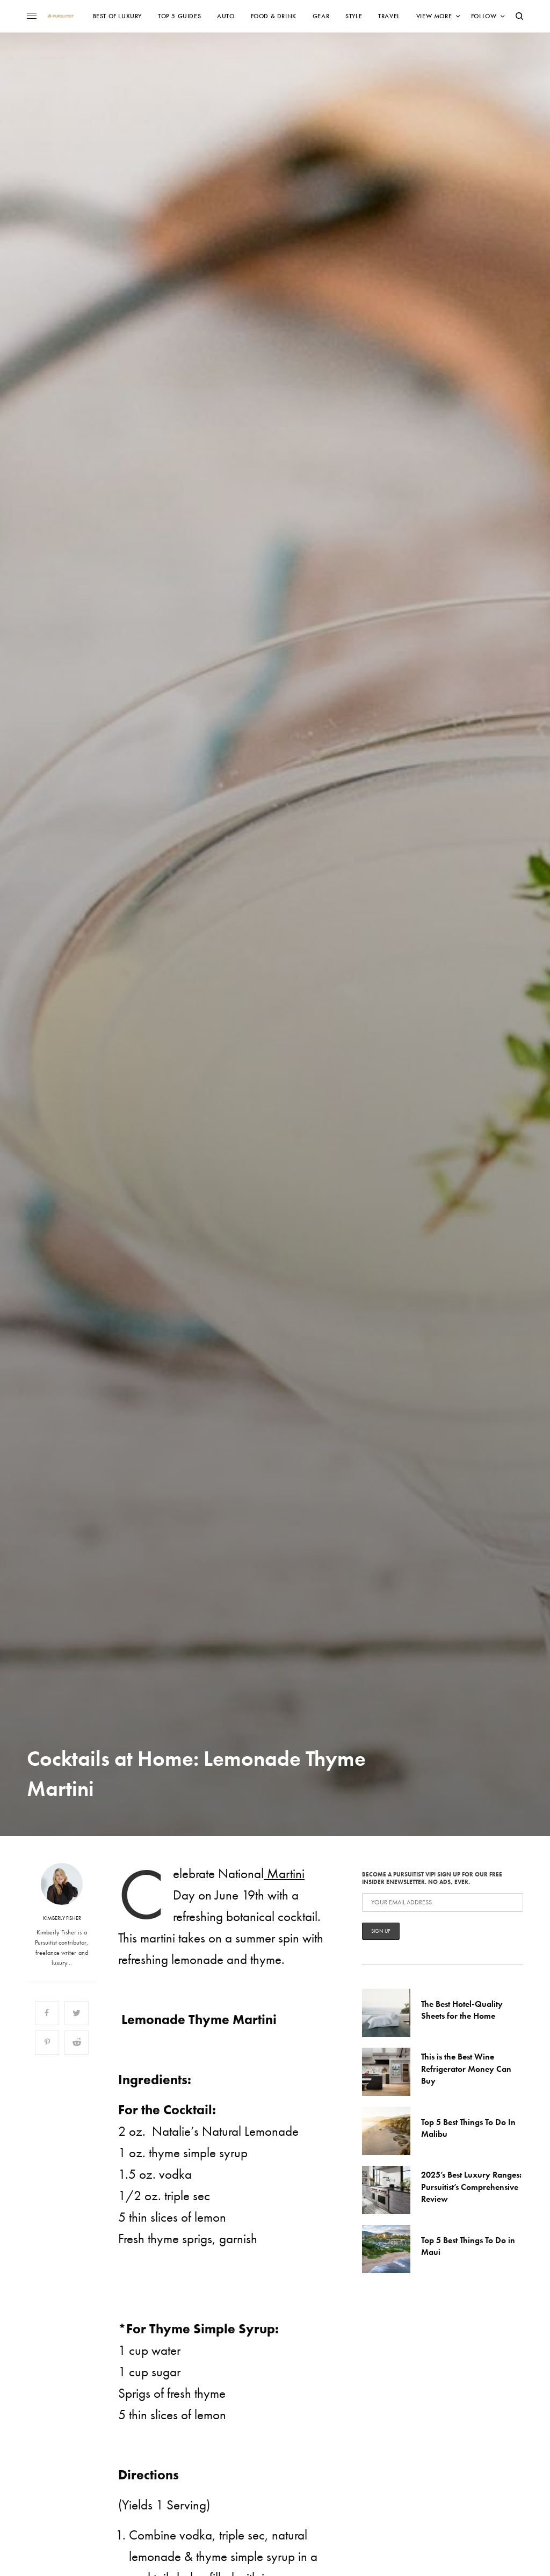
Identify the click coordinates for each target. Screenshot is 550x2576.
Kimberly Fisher (62, 1918)
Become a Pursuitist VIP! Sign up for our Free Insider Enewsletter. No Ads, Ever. (442, 1905)
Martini (284, 1873)
